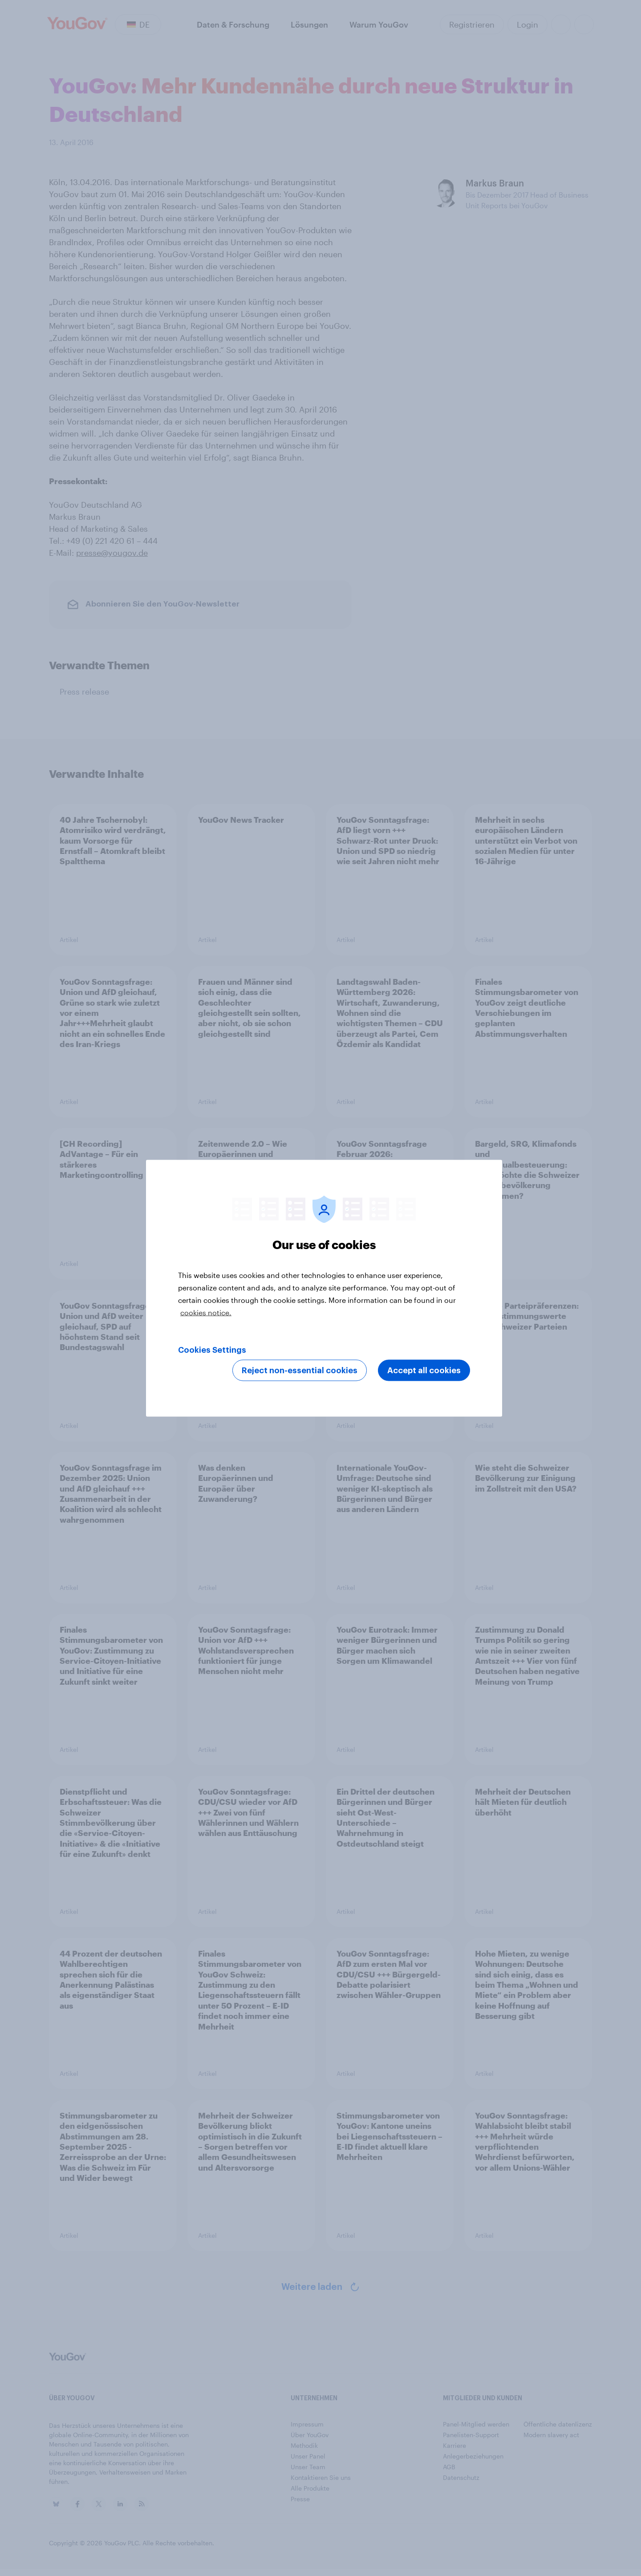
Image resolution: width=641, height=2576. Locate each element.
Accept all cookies (424, 1370)
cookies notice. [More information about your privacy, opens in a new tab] (205, 1312)
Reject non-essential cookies (299, 1370)
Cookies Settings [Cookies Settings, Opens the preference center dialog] (212, 1350)
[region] (324, 1288)
